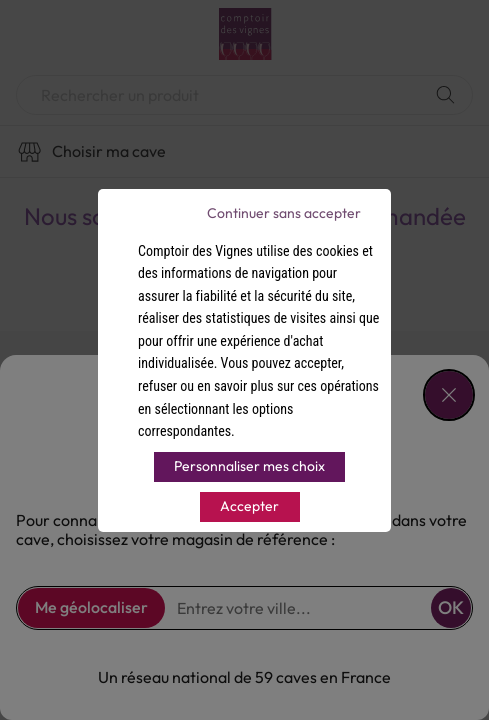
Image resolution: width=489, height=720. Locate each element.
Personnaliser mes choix (249, 466)
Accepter (249, 506)
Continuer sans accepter (284, 213)
